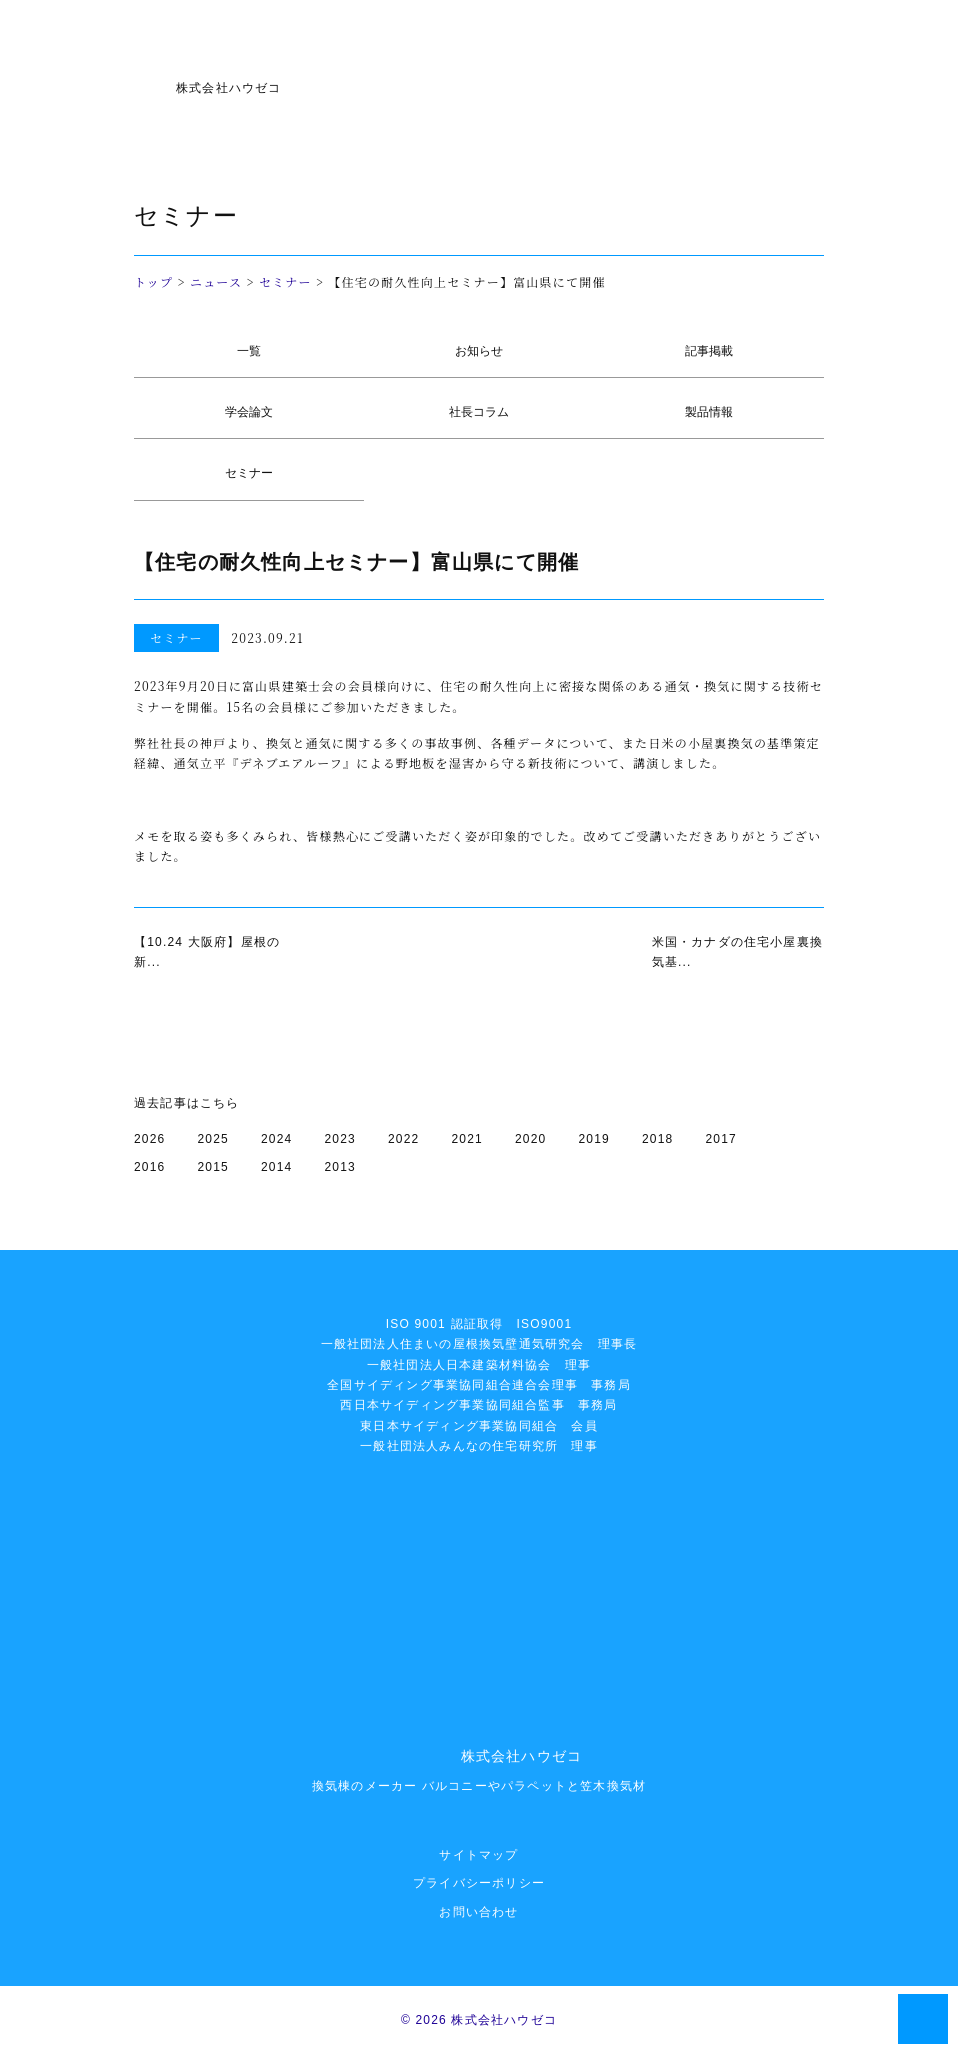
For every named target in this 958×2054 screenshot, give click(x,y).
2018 (658, 1139)
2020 (531, 1139)
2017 (722, 1139)
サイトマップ (478, 1855)
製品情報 (709, 412)
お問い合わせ (478, 1912)
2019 (595, 1139)
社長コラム (479, 412)
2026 (150, 1139)
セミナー (285, 281)
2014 (277, 1167)
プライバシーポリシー (479, 1883)
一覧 (249, 351)
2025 (214, 1139)
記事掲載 (709, 351)
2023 (341, 1139)
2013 (341, 1167)
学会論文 (249, 412)
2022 (404, 1139)
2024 (277, 1139)
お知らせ (479, 351)
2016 (150, 1167)
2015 (214, 1167)
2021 (468, 1139)
